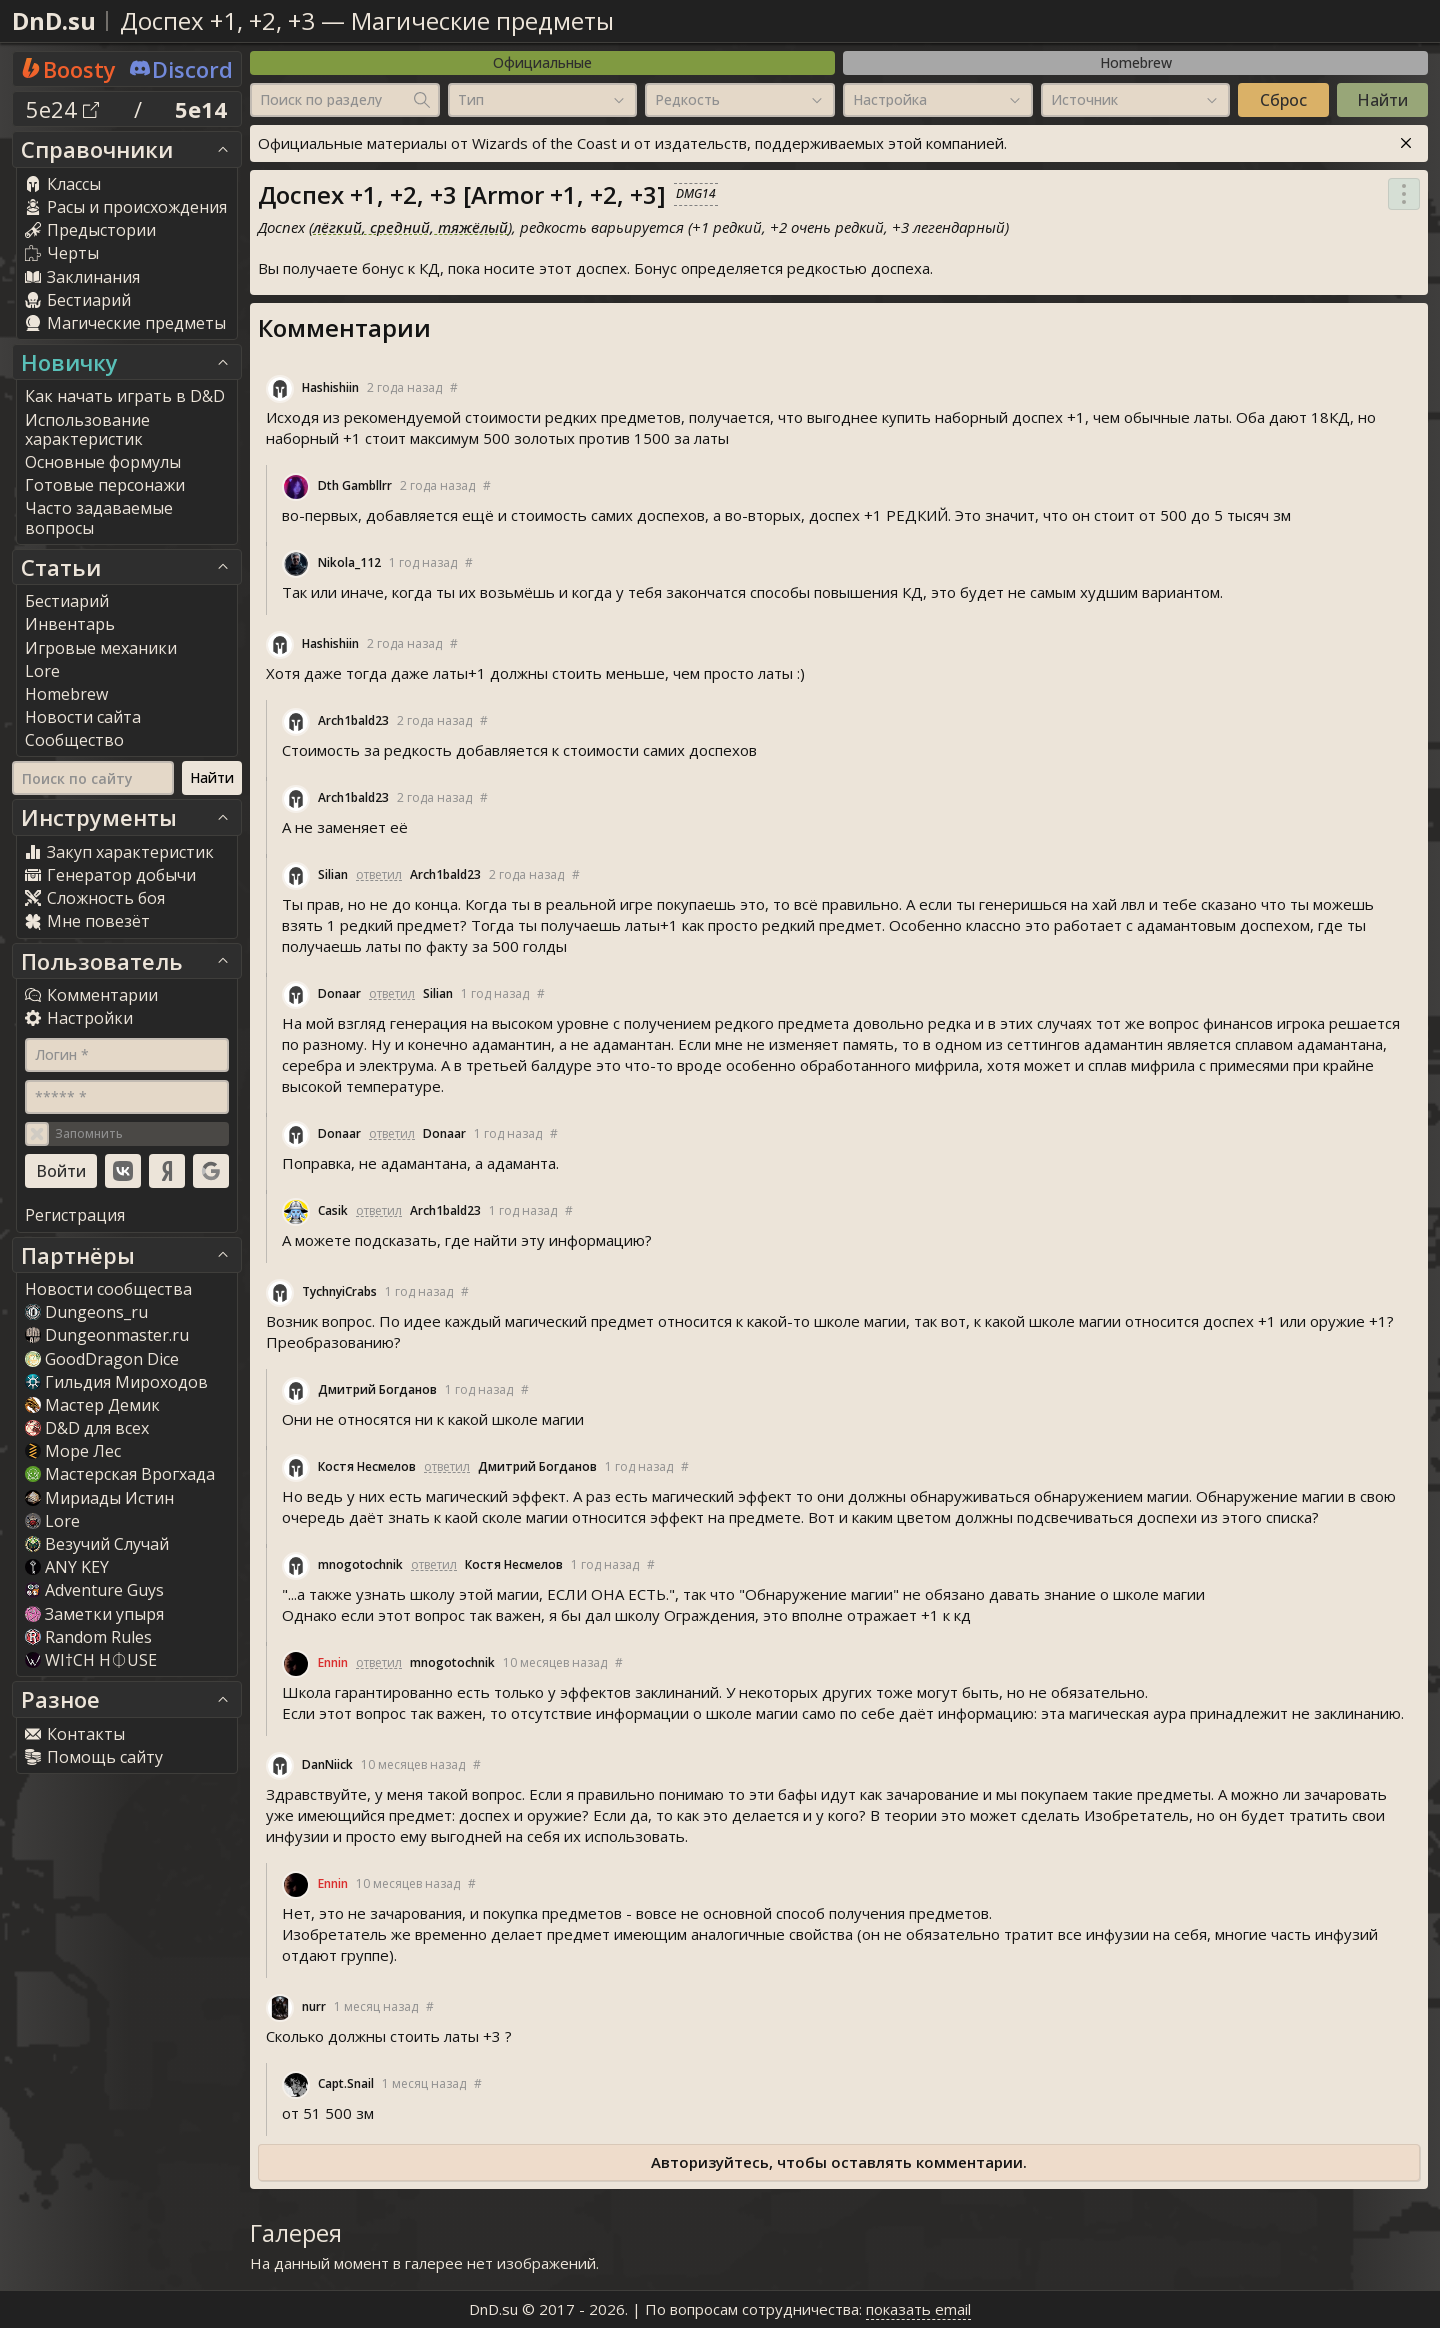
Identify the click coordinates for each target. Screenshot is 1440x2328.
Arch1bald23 (353, 720)
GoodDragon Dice (102, 1359)
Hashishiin (330, 387)
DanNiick (327, 1764)
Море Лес (73, 1451)
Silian (333, 874)
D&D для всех (87, 1428)
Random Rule (88, 1637)
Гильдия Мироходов (116, 1382)
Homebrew (1136, 62)
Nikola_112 (349, 562)
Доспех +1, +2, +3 (217, 20)
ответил (379, 874)
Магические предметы (482, 20)
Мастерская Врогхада (120, 1474)
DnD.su (54, 20)
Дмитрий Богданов (377, 1389)
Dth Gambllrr (355, 485)
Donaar (339, 993)
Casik (333, 1210)
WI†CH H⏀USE (91, 1660)
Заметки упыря (94, 1614)
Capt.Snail (346, 2083)
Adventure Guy (94, 1590)
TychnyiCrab (339, 1291)
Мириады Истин (99, 1498)
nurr (314, 2006)
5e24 (62, 109)
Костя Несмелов (367, 1466)
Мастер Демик (92, 1405)
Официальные (542, 62)
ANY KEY (67, 1567)
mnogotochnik (360, 1564)
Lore (52, 1521)
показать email (918, 2309)
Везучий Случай (97, 1544)
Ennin (333, 1662)
